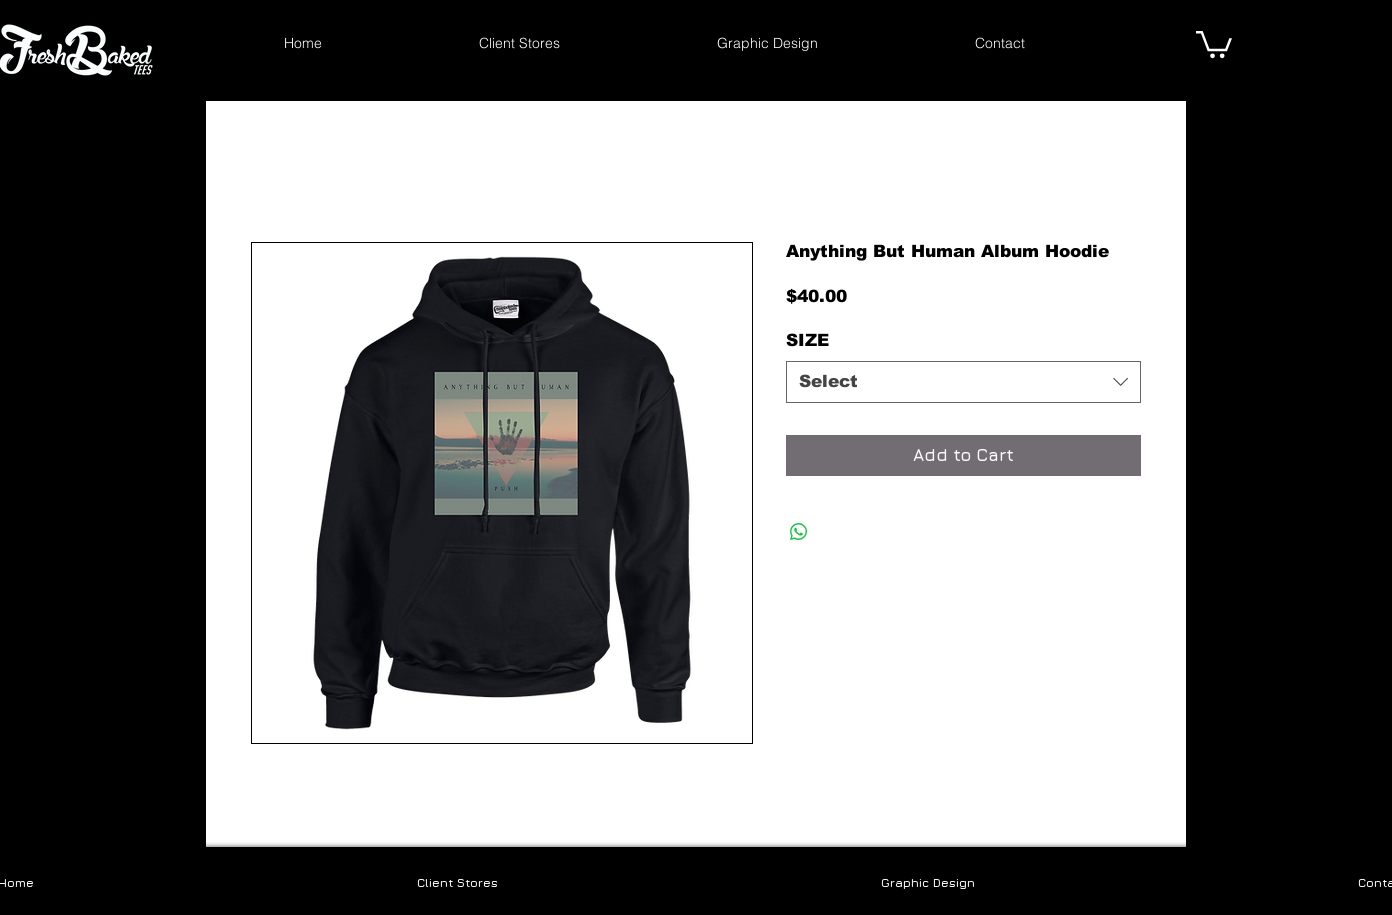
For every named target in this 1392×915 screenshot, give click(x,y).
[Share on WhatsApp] (799, 532)
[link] (1214, 43)
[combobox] (963, 382)
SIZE (807, 340)
